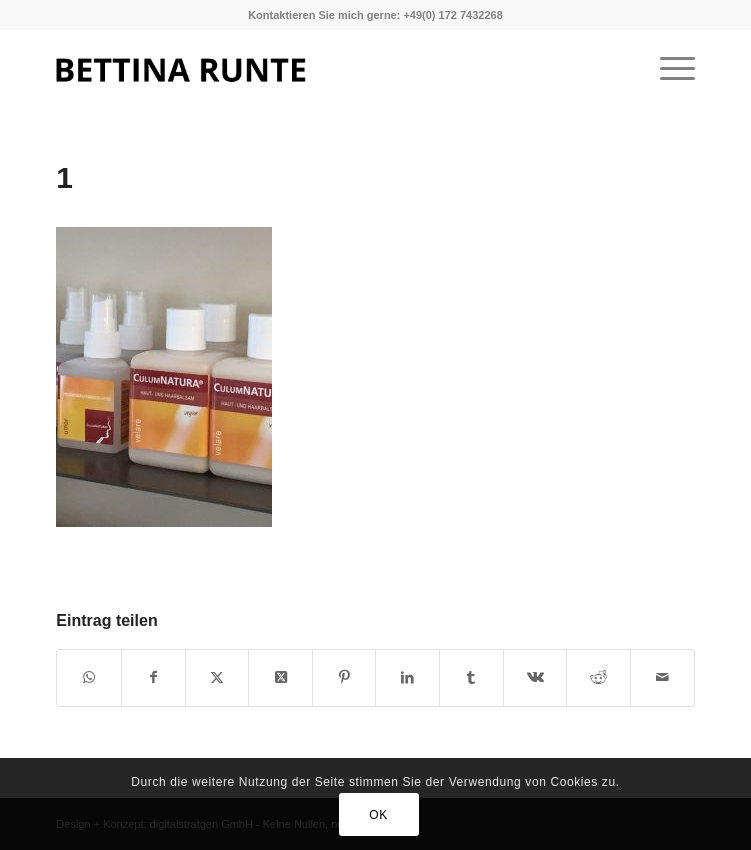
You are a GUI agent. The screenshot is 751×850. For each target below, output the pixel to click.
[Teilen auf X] (217, 677)
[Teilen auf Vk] (535, 677)
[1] (311, 69)
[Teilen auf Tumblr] (471, 677)
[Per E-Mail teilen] (662, 677)
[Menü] (667, 69)
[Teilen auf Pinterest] (344, 677)
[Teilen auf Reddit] (598, 677)
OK (378, 815)
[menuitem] (667, 69)
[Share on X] (280, 677)
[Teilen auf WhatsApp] (89, 677)
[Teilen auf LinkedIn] (407, 677)
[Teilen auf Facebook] (153, 677)
